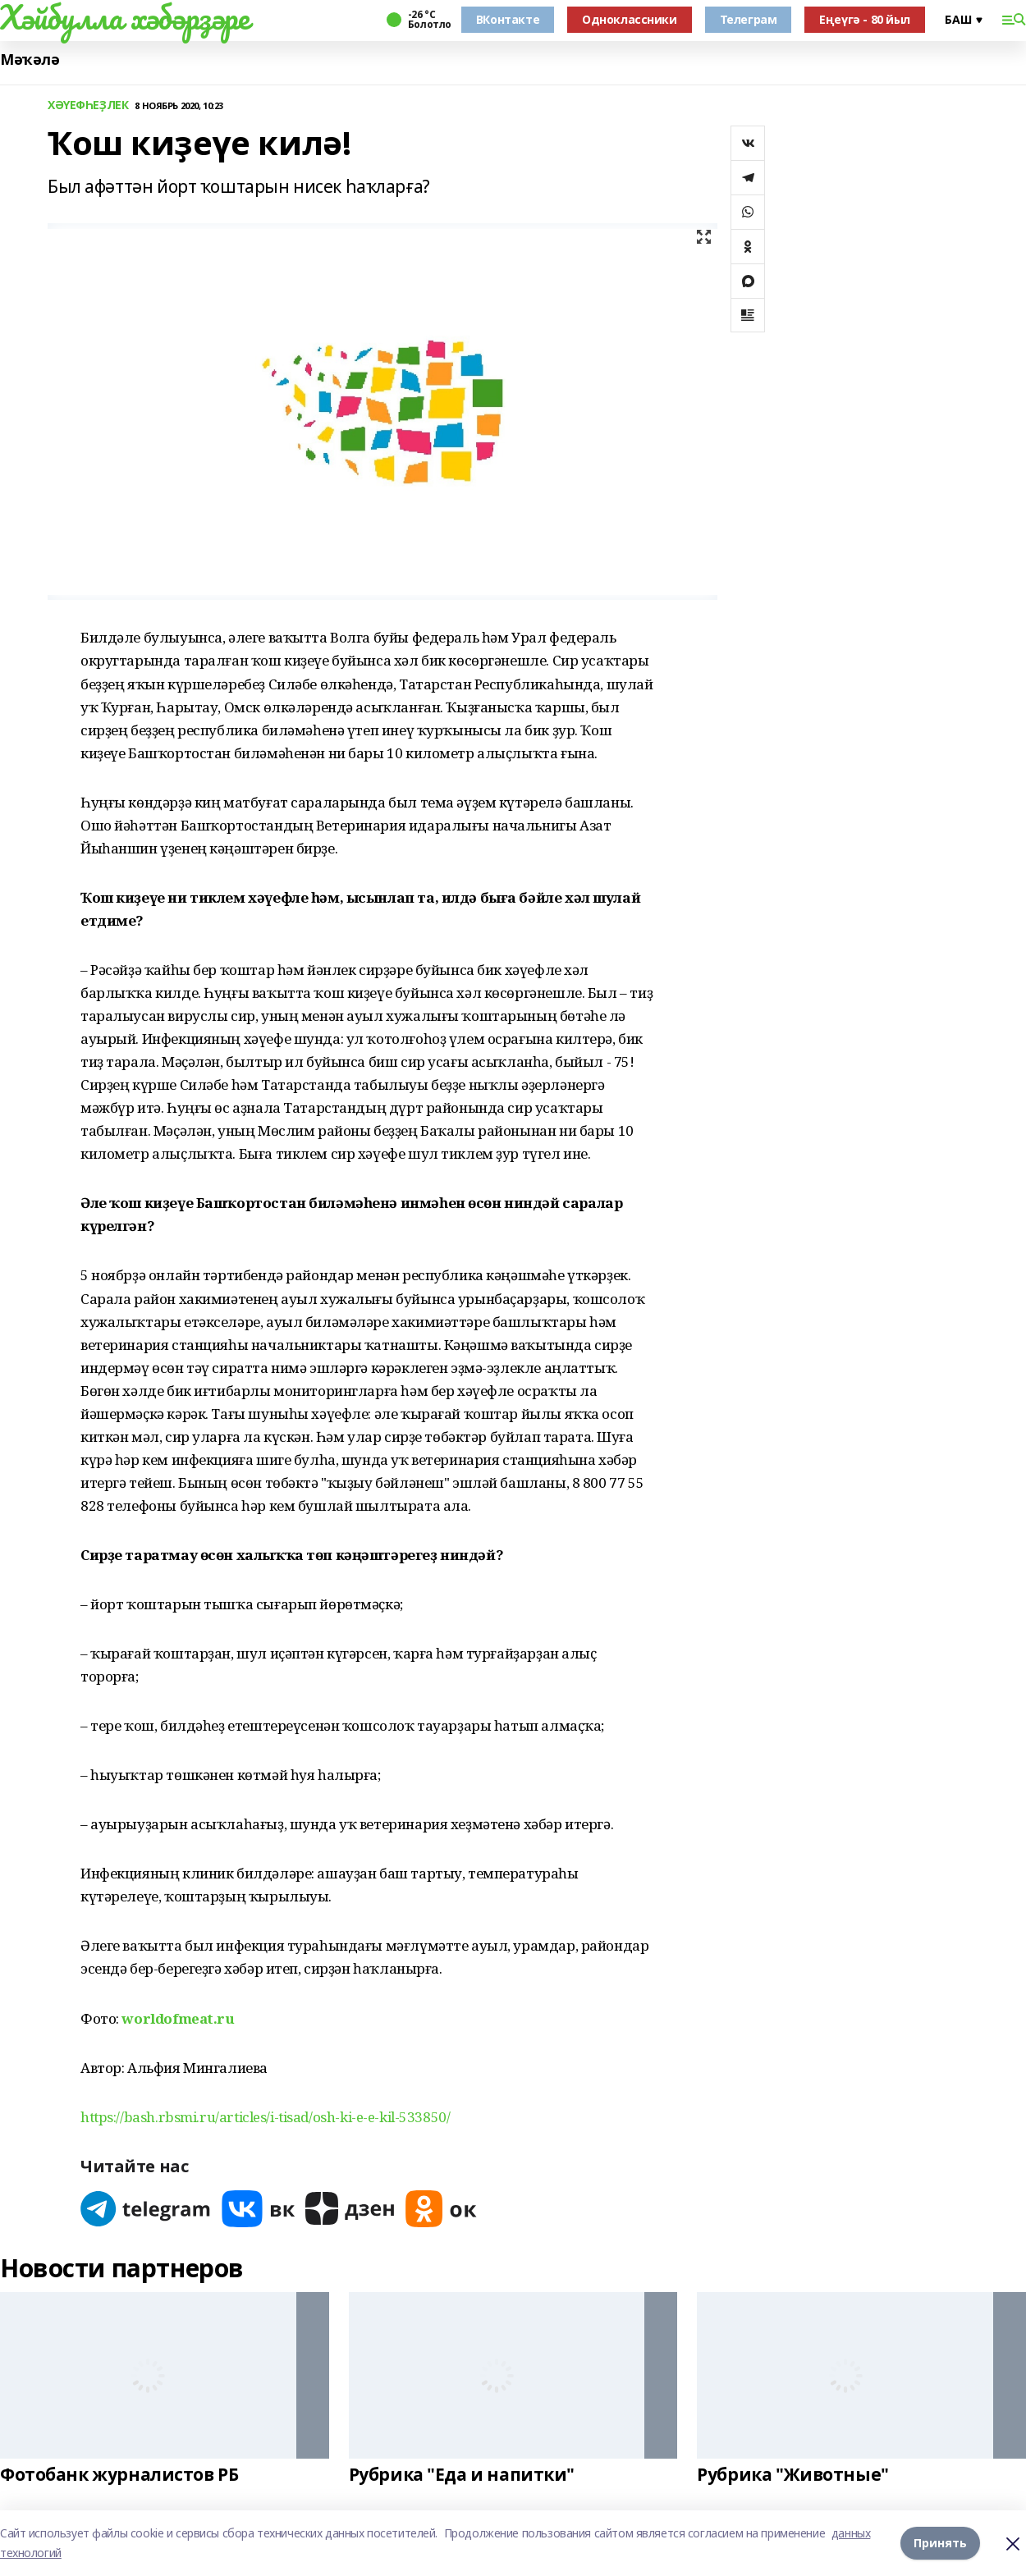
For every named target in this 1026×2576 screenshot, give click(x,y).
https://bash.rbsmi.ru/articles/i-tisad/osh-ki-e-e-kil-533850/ (265, 2116)
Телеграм (748, 19)
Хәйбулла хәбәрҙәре (124, 17)
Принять (940, 2543)
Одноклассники (629, 19)
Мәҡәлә (29, 59)
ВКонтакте (507, 19)
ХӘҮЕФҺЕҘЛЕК (88, 105)
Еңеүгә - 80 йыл (864, 19)
